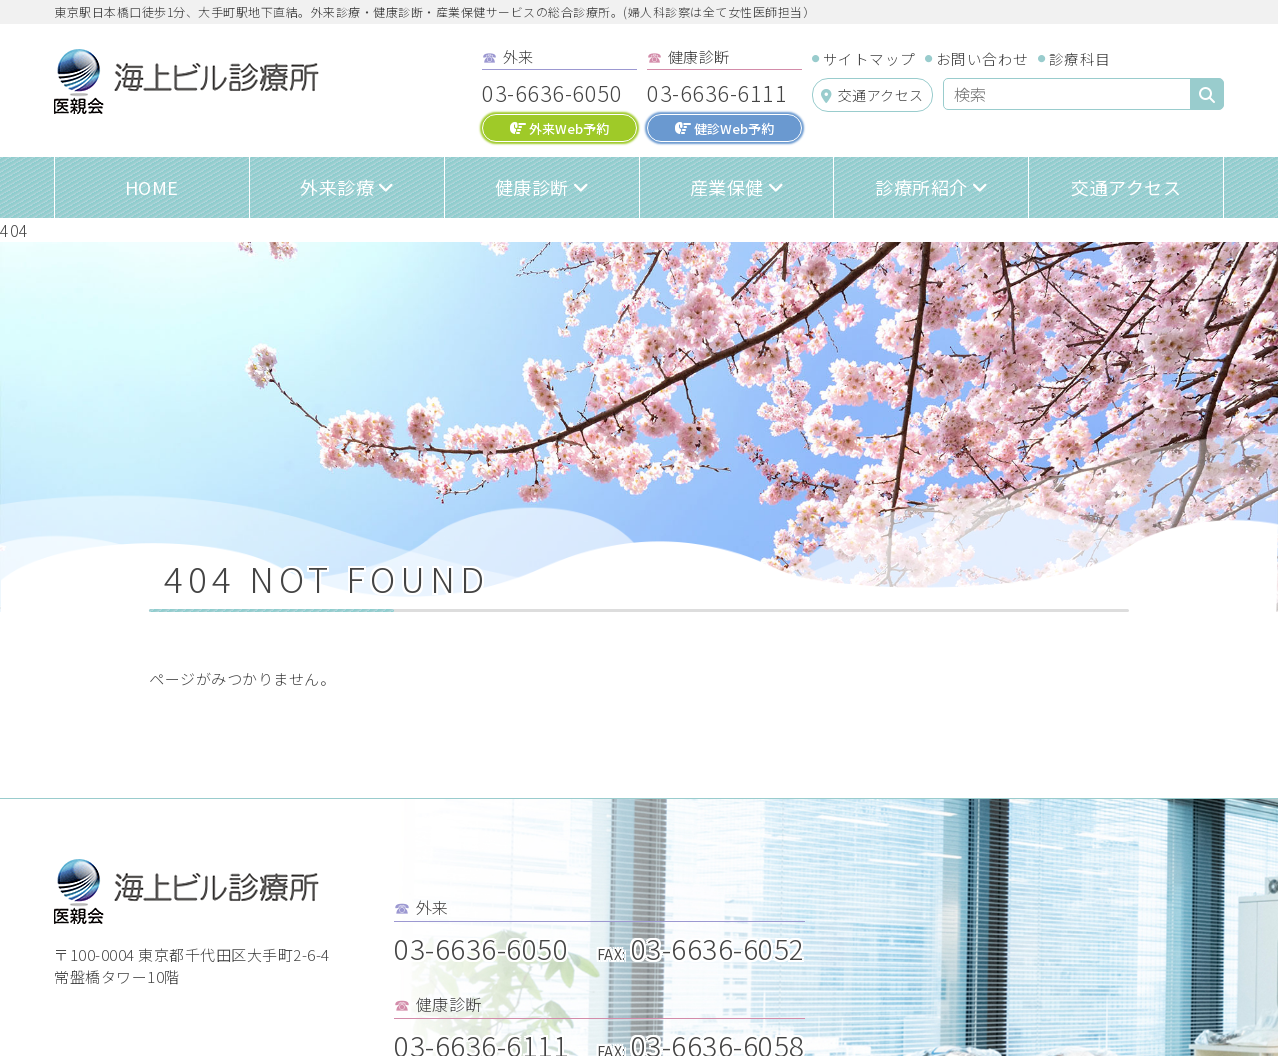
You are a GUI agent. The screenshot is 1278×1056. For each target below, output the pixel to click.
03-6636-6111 (717, 92)
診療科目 (1080, 58)
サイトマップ (869, 58)
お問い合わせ (982, 58)
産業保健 (727, 187)
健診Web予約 (724, 128)
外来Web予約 (559, 128)
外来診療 (337, 187)
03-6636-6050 (552, 92)
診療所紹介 (921, 187)
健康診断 (532, 187)
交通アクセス (872, 95)
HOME (152, 187)
